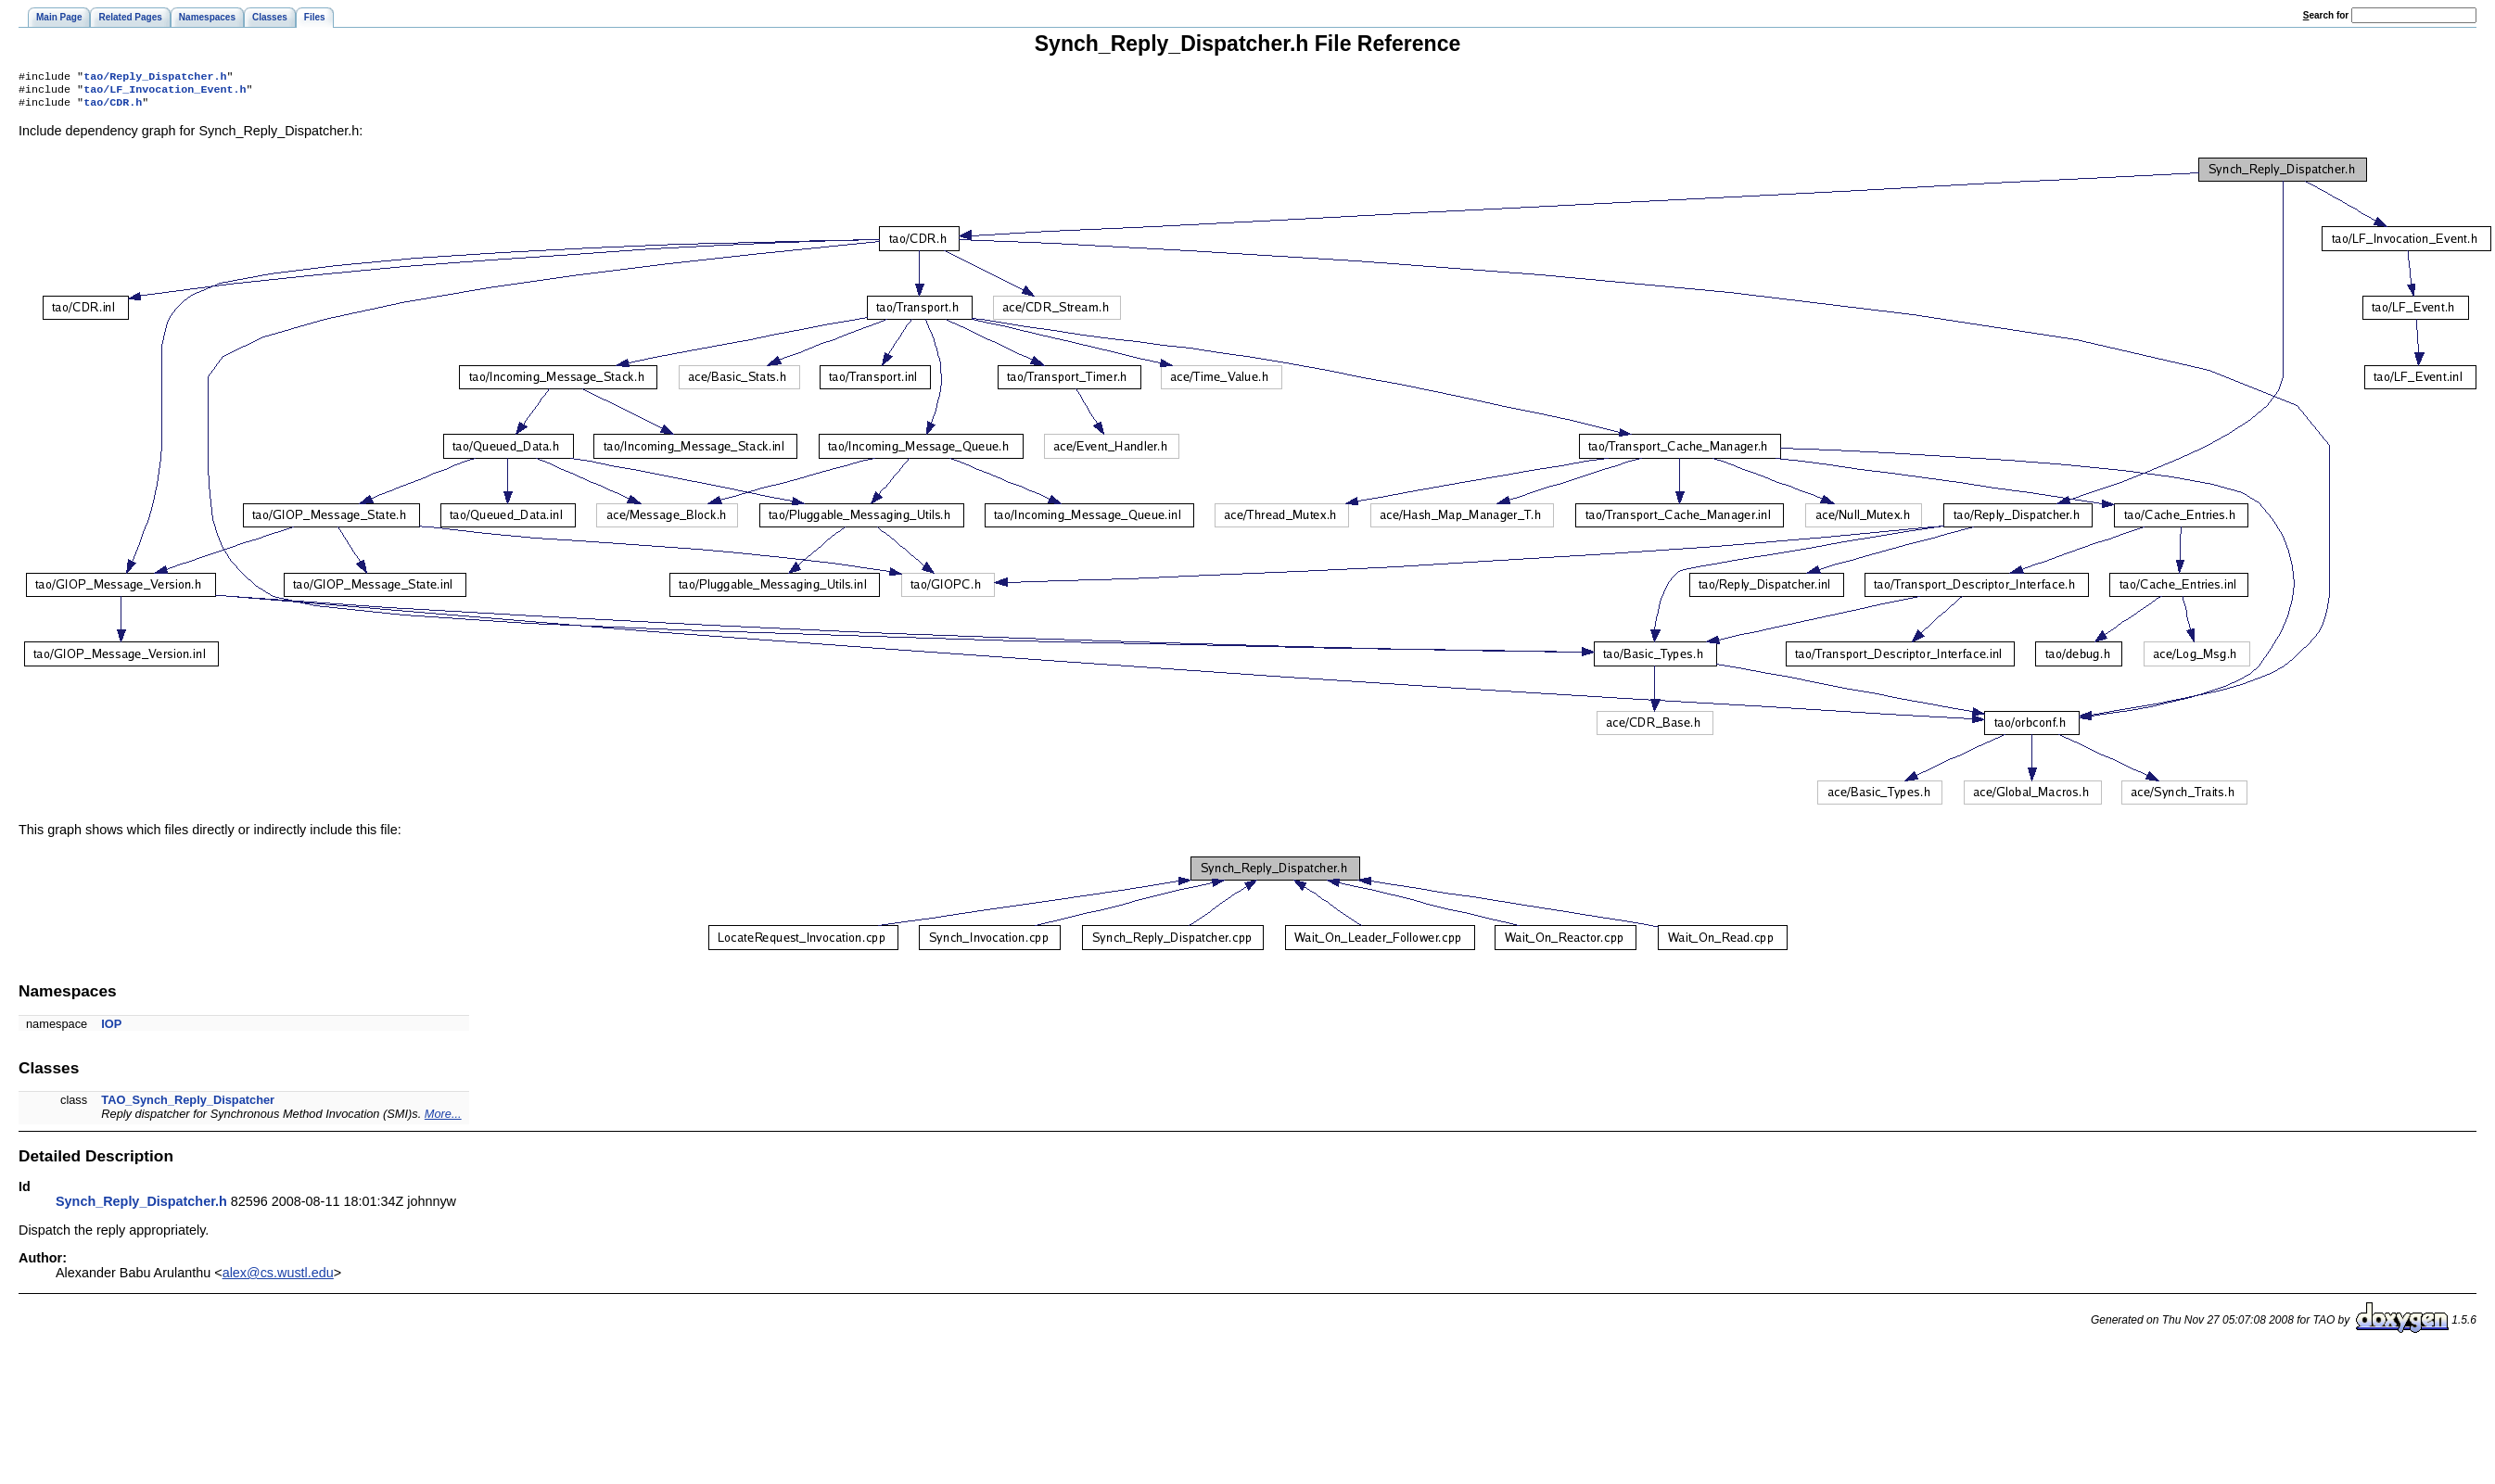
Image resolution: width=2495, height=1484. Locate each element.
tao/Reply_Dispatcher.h (154, 77)
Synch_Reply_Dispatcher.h (141, 1206)
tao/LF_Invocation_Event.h (164, 92)
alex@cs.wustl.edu (278, 1278)
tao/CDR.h (112, 107)
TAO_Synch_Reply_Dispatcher (187, 1105)
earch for (2325, 15)
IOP (111, 1029)
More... (443, 1119)
